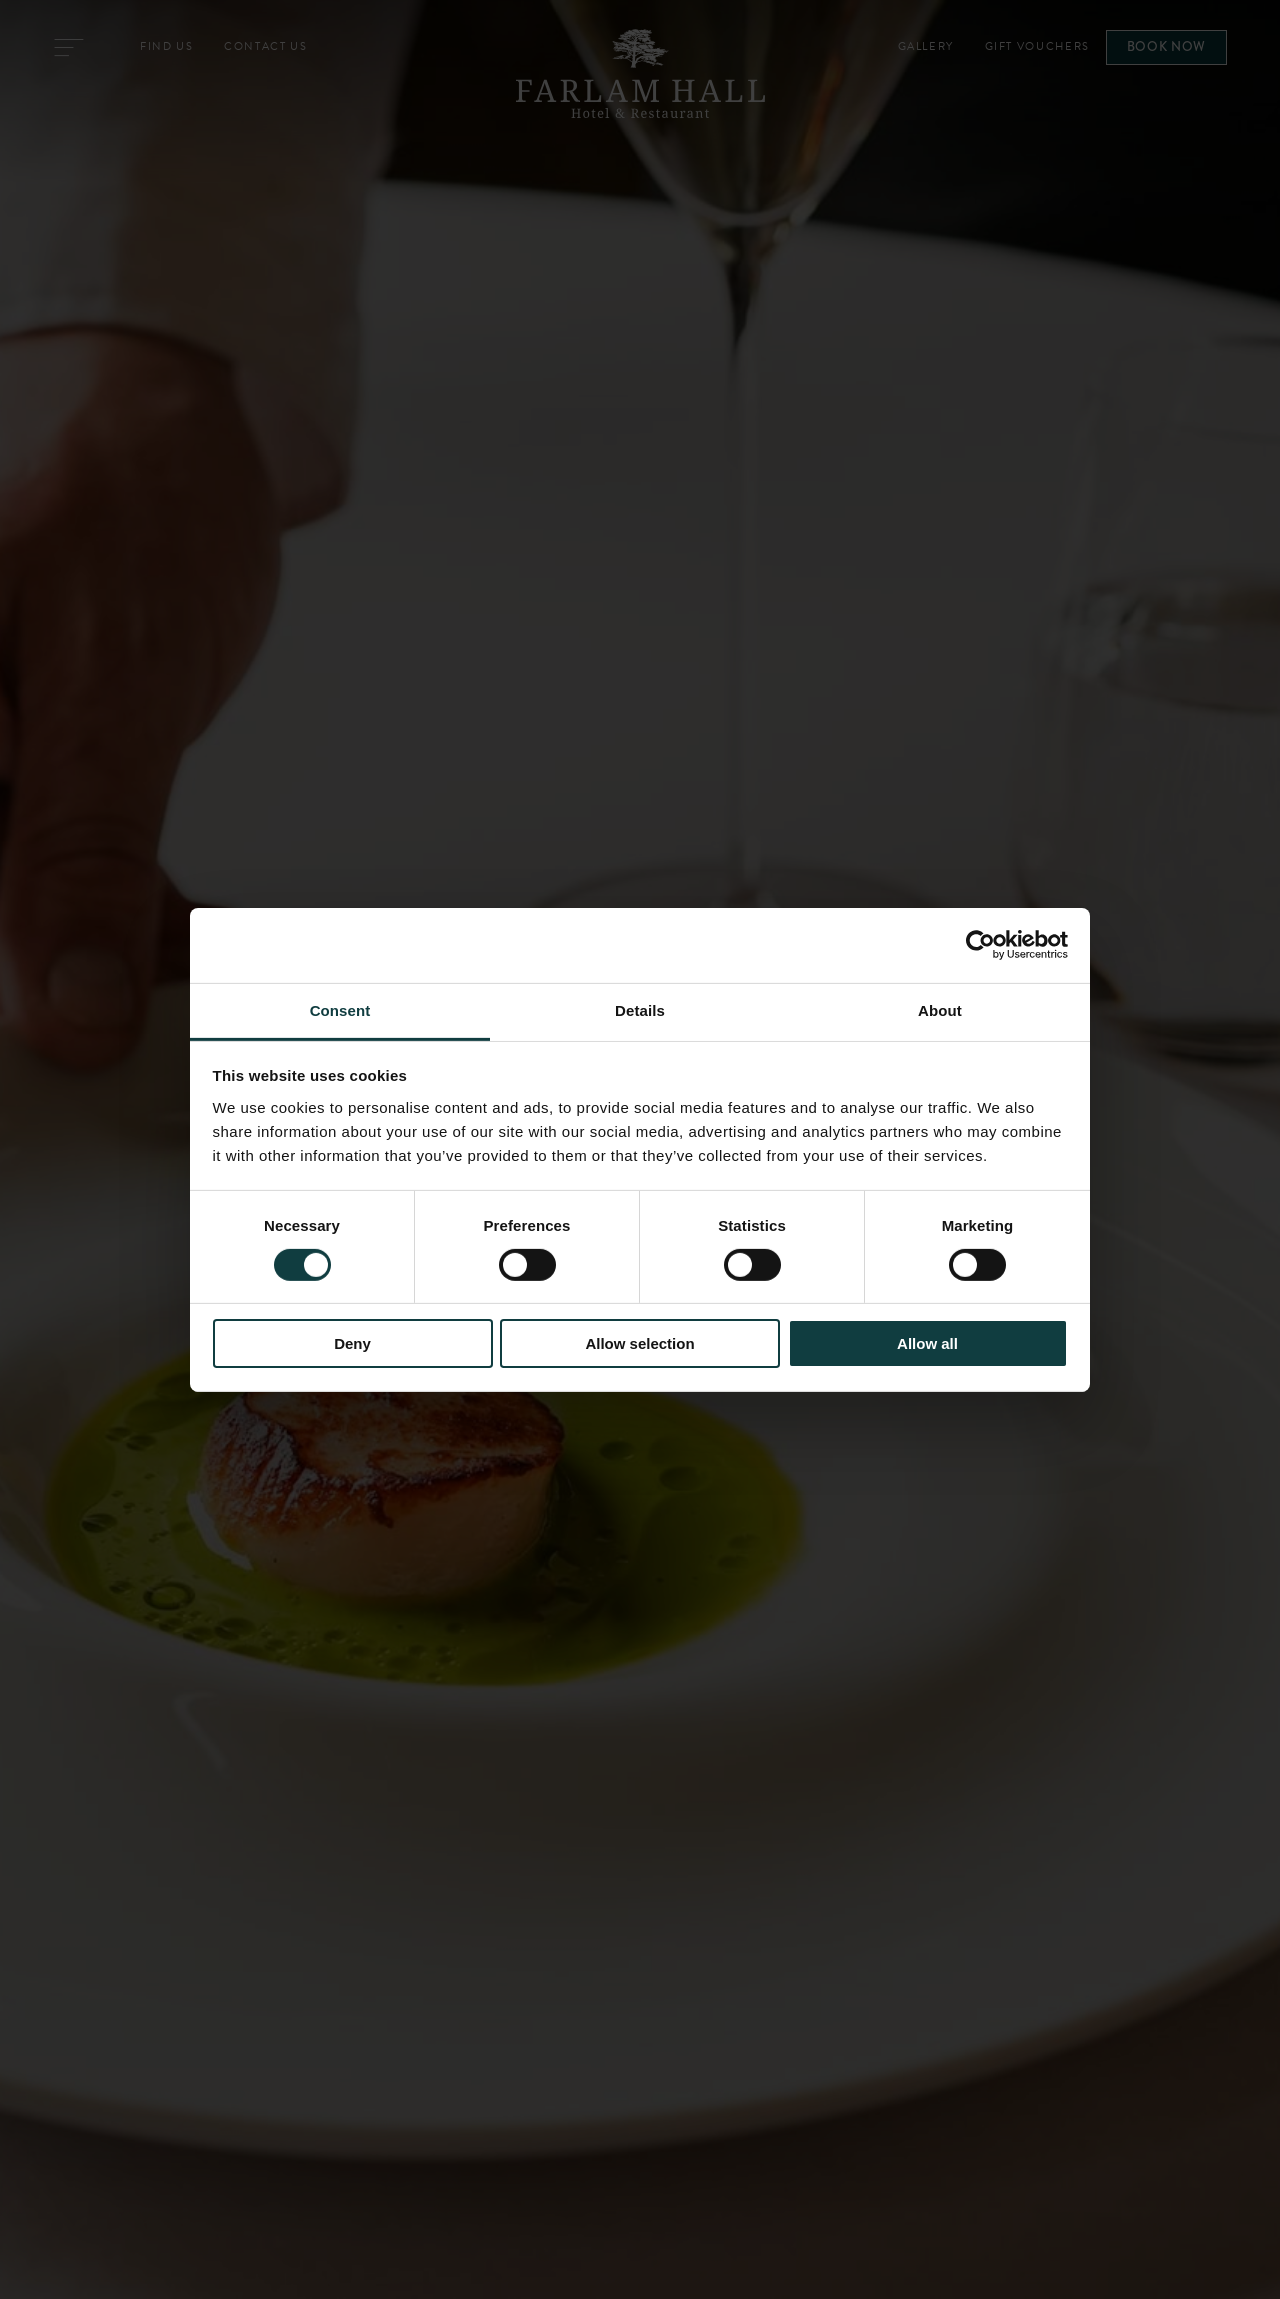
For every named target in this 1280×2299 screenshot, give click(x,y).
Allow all (927, 1343)
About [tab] (940, 1009)
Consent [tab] (340, 1009)
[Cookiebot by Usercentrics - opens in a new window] (980, 945)
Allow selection (639, 1343)
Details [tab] (640, 1009)
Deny (352, 1343)
